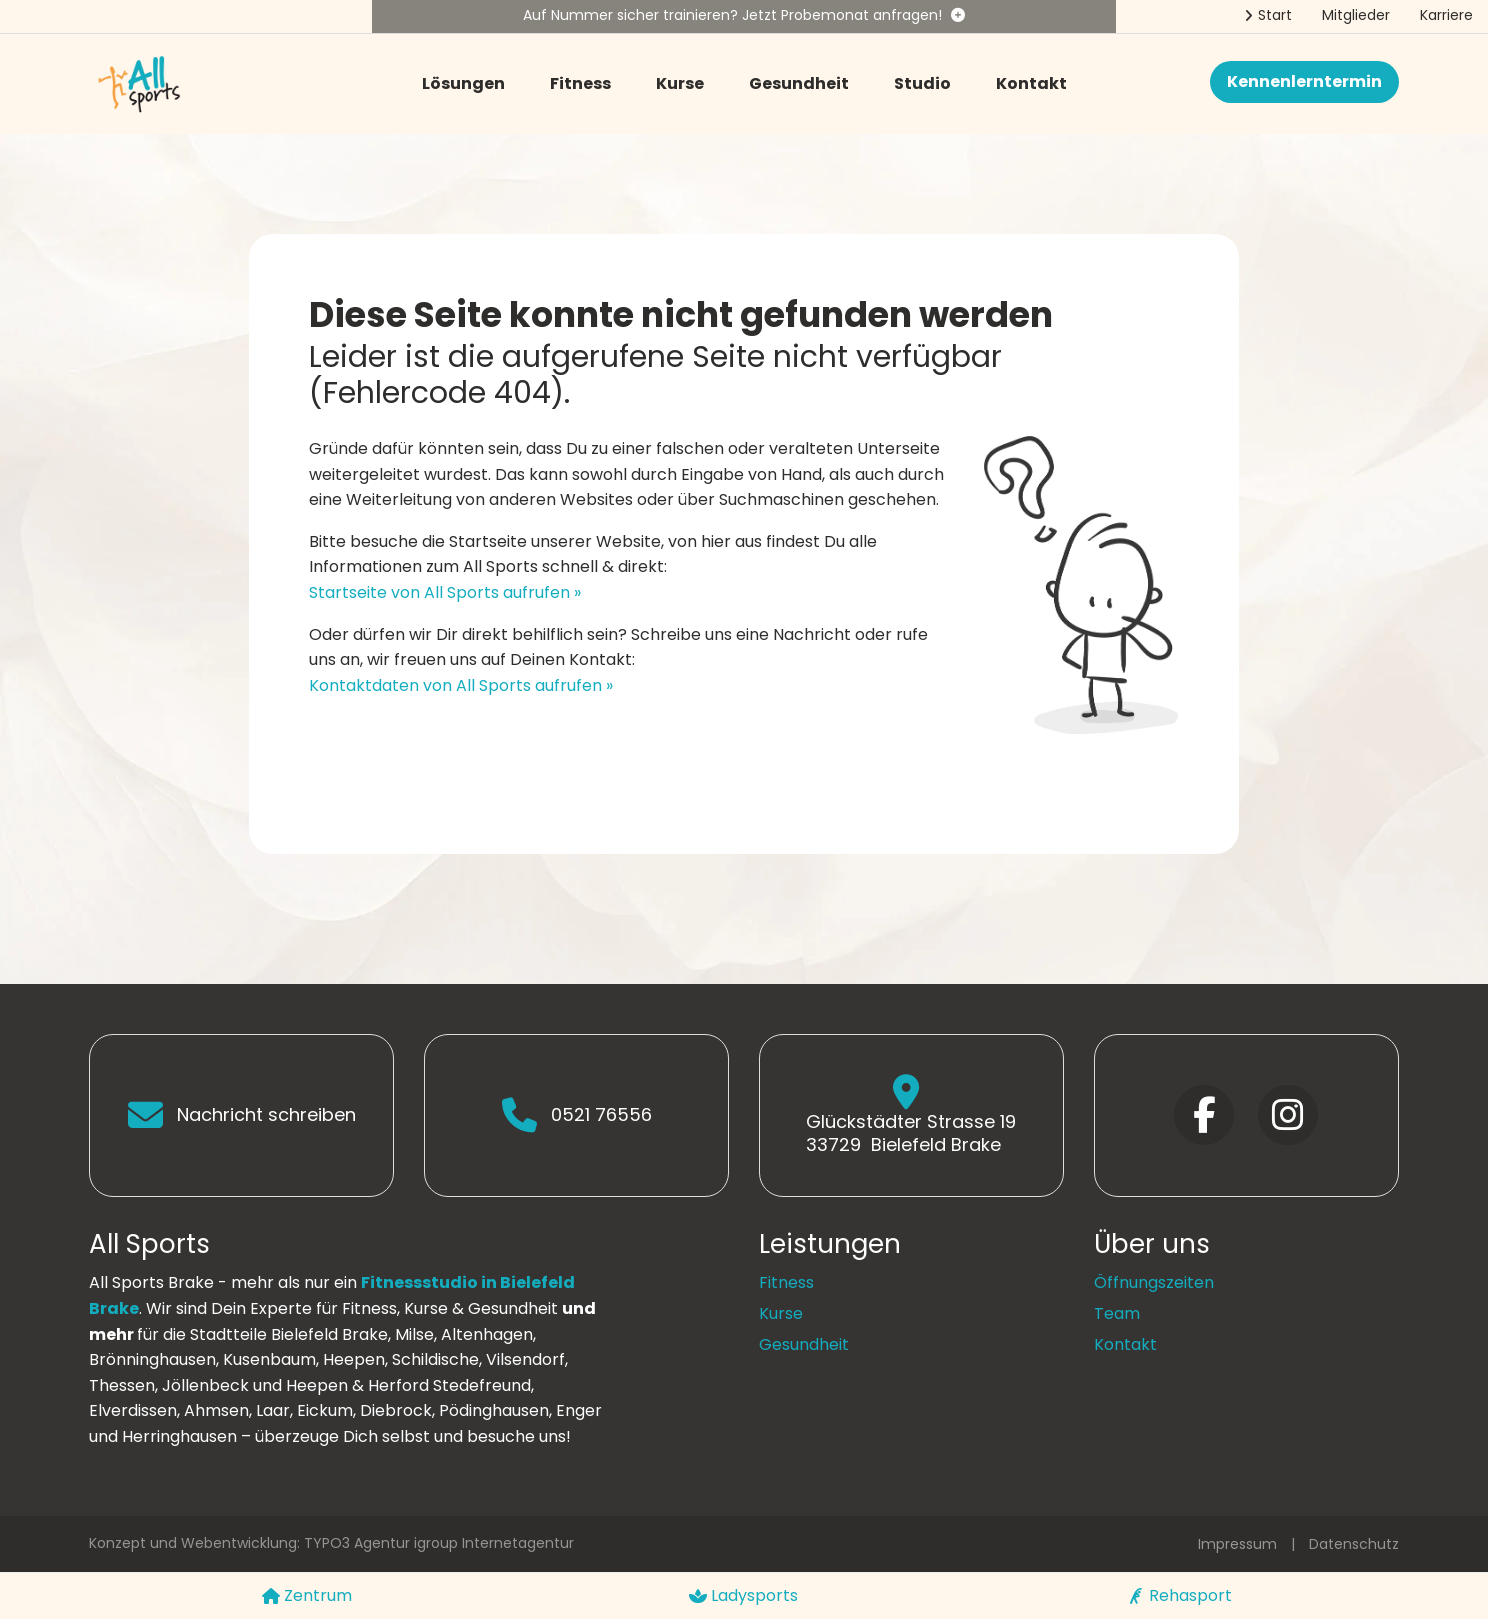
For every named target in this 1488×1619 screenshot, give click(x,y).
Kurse (680, 83)
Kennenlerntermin (1304, 81)
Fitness (580, 83)
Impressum (1237, 1544)
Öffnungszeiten (1154, 1282)
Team (1117, 1313)
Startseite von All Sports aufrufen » (445, 592)
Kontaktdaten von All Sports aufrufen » (461, 685)
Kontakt (1031, 83)
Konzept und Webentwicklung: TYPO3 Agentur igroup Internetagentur (331, 1543)
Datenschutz (1354, 1544)
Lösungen (463, 83)
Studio (922, 83)
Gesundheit (799, 83)
